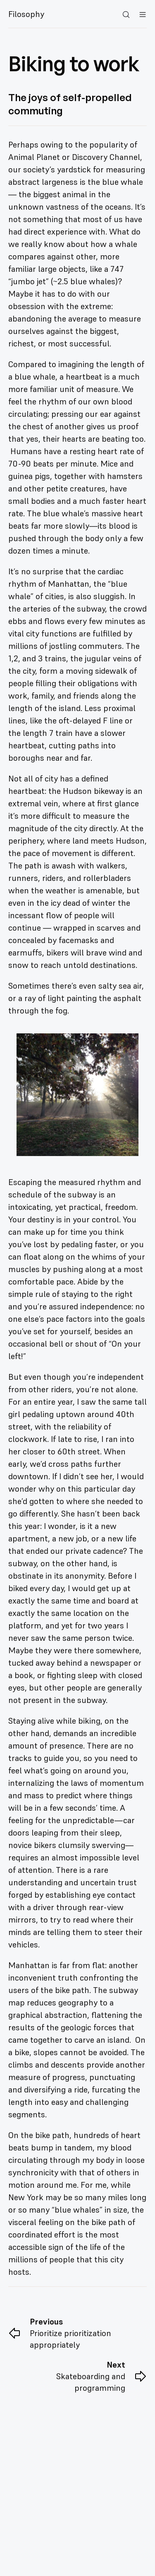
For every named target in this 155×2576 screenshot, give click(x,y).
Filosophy (26, 14)
